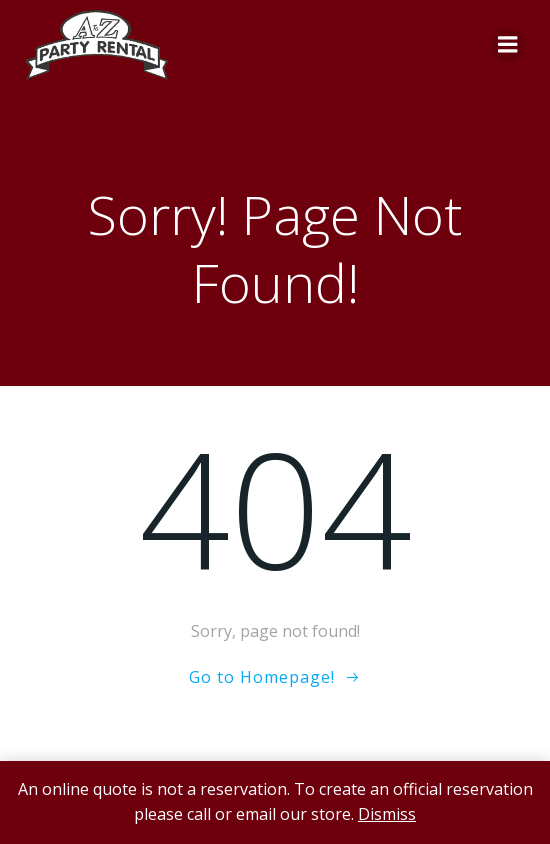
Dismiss (387, 814)
